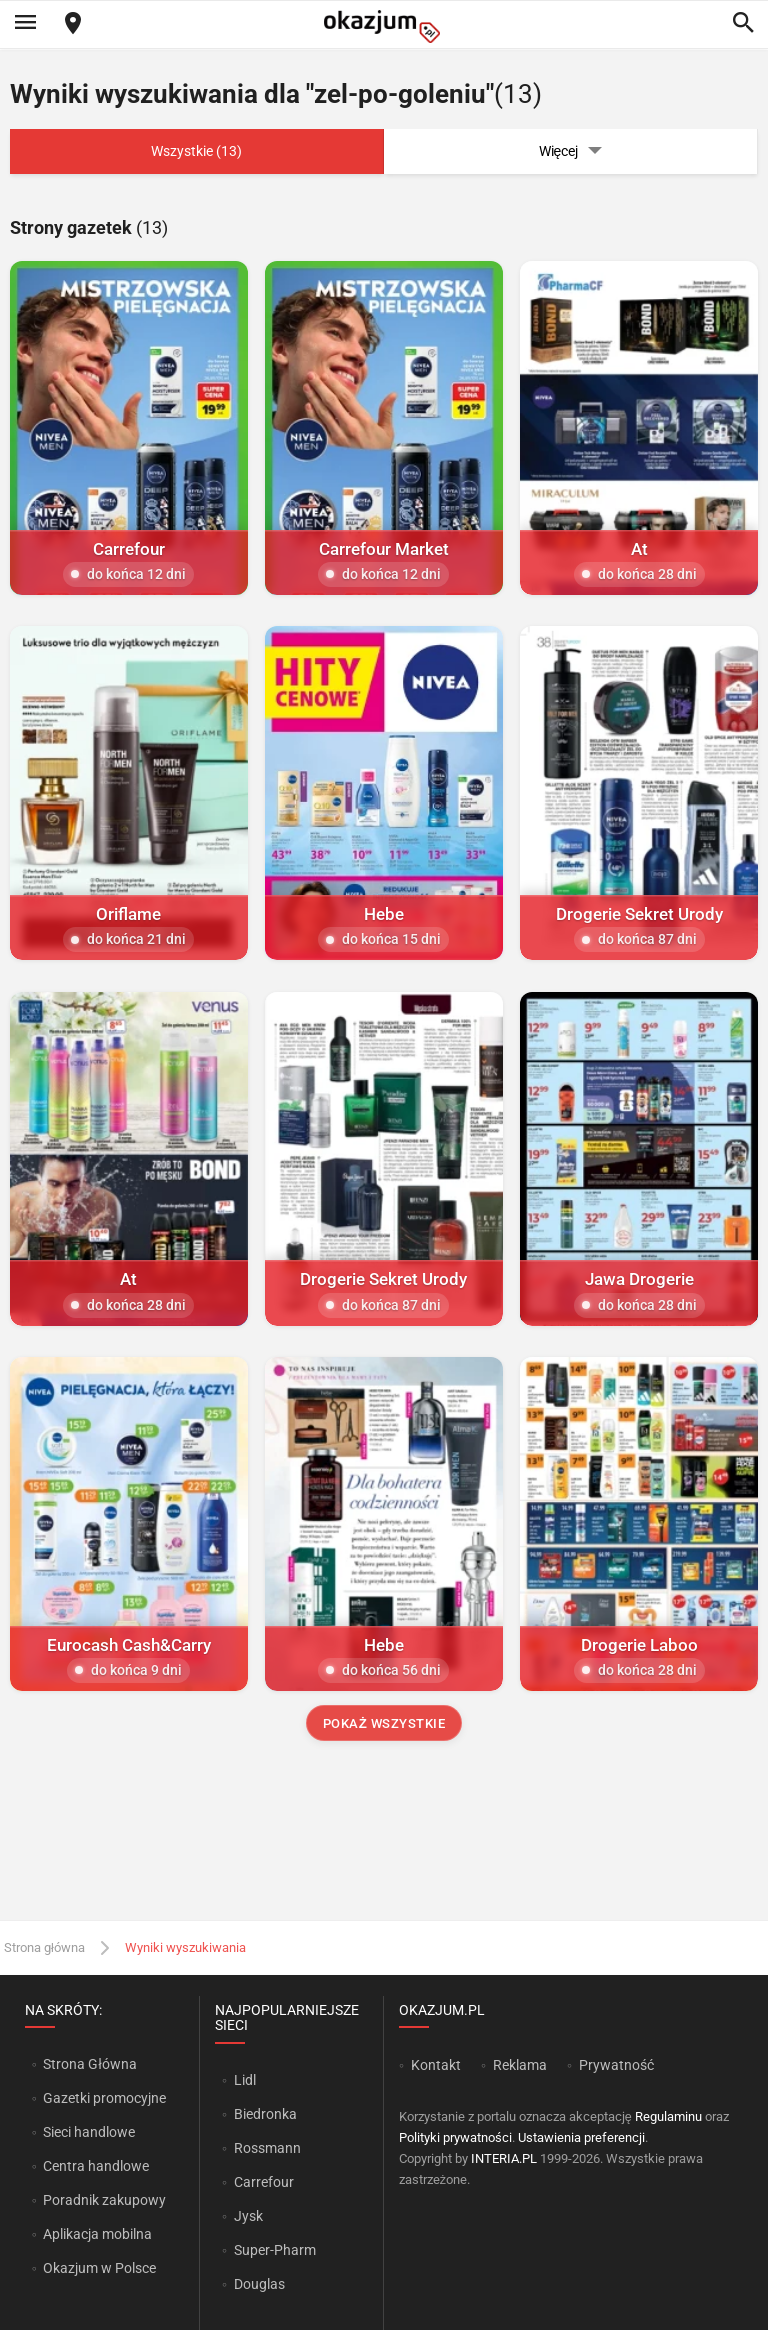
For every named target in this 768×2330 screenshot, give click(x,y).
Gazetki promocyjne (104, 2098)
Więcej (571, 151)
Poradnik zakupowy (104, 2200)
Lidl (245, 2080)
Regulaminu (668, 2116)
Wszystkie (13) (196, 151)
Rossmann (267, 2148)
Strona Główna (89, 2064)
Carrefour (264, 2182)
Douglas (259, 2284)
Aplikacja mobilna (97, 2234)
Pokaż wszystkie (384, 1723)
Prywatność (616, 2065)
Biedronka (265, 2114)
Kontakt (436, 2065)
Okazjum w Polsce (99, 2268)
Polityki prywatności (455, 2137)
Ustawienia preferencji (581, 2137)
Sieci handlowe (89, 2132)
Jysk (248, 2216)
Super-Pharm (275, 2250)
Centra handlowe (96, 2166)
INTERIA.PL (504, 2158)
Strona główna (44, 1947)
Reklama (520, 2065)
